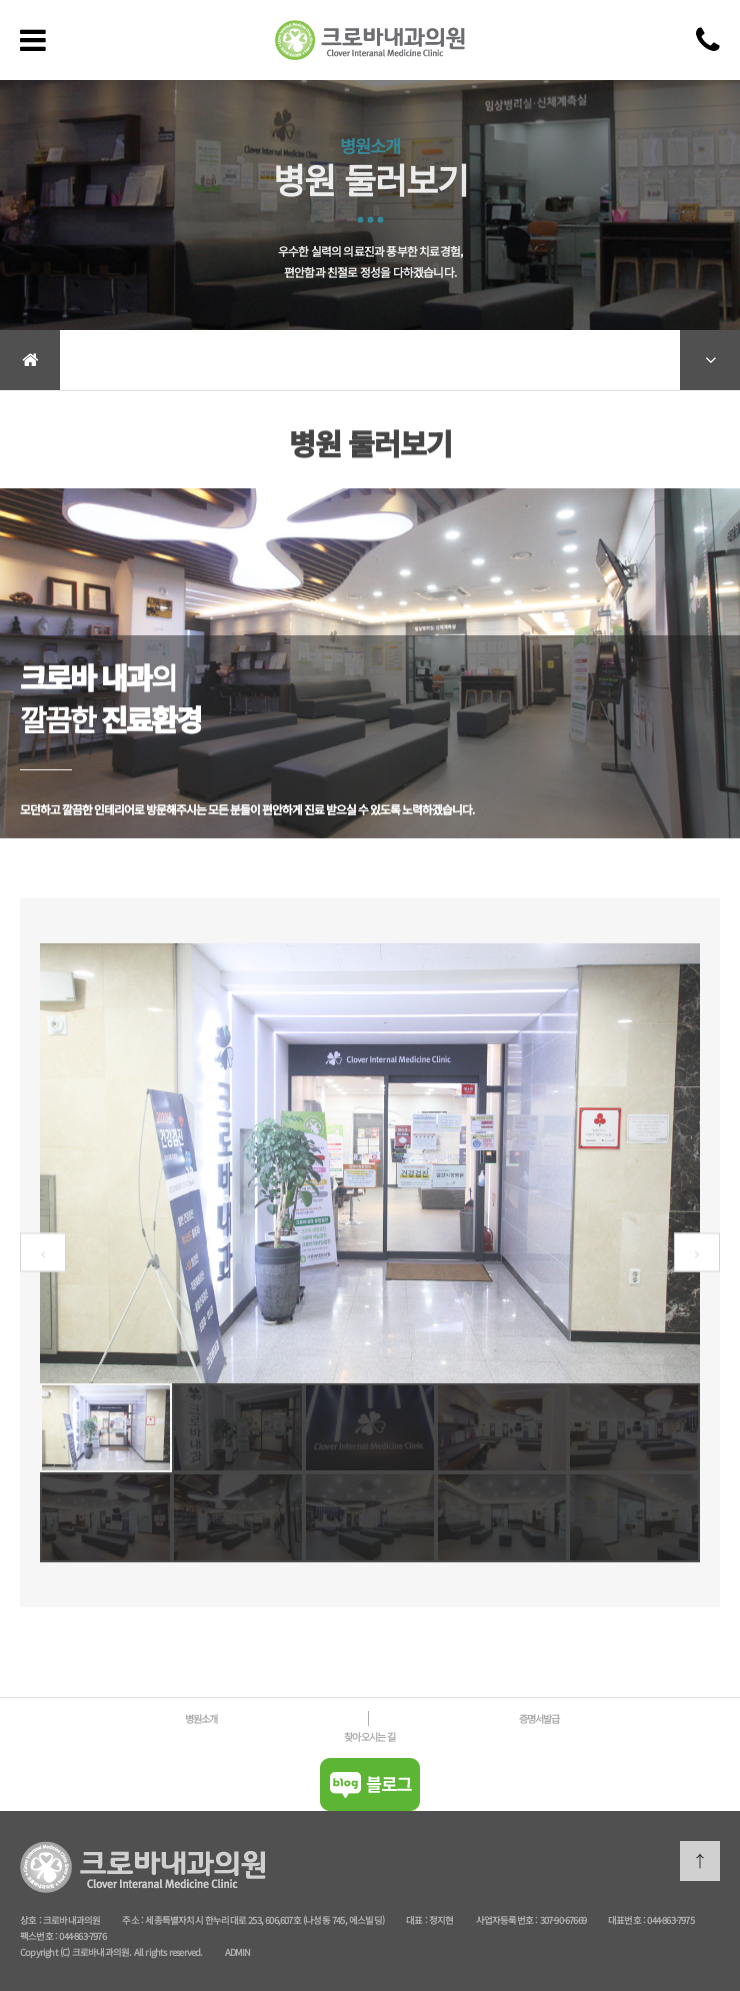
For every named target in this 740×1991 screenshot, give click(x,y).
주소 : (133, 1920)
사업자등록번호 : (508, 1920)
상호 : (31, 1920)
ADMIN (238, 1952)
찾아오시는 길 (369, 1736)
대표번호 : (627, 1920)
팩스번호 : (39, 1936)
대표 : (417, 1920)
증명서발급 (539, 1718)
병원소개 (201, 1718)
